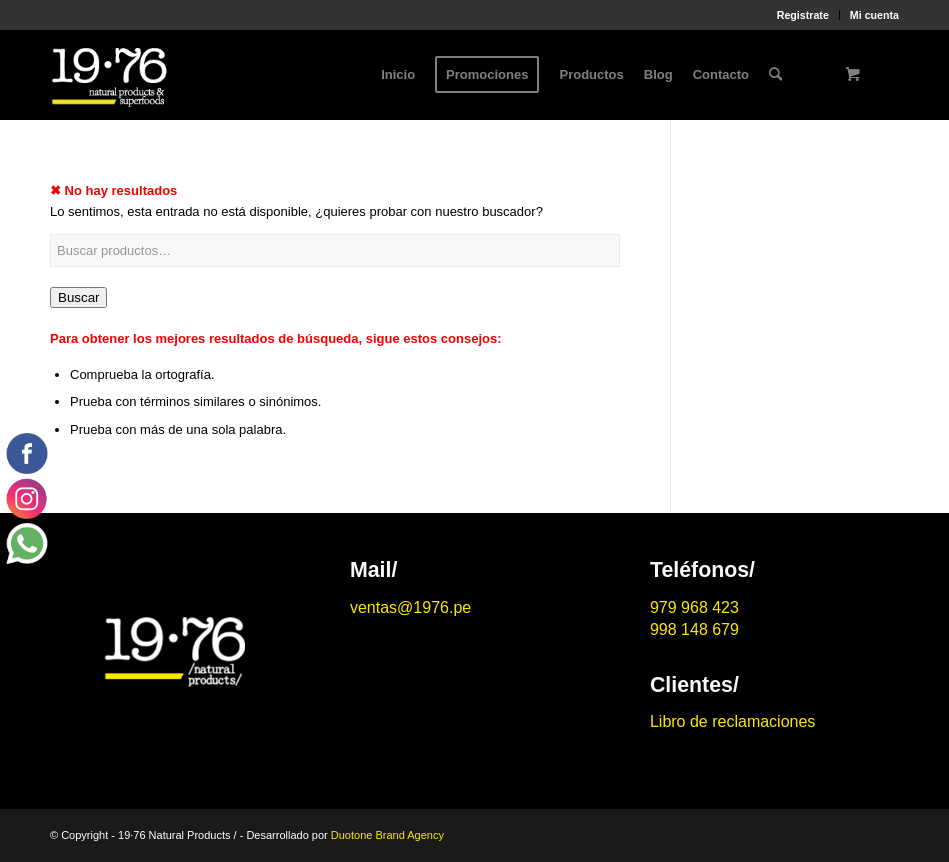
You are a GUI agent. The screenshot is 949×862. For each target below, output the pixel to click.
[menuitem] (803, 15)
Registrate (803, 15)
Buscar (78, 297)
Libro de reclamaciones (732, 721)
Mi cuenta (874, 15)
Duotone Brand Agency (387, 835)
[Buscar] (775, 75)
